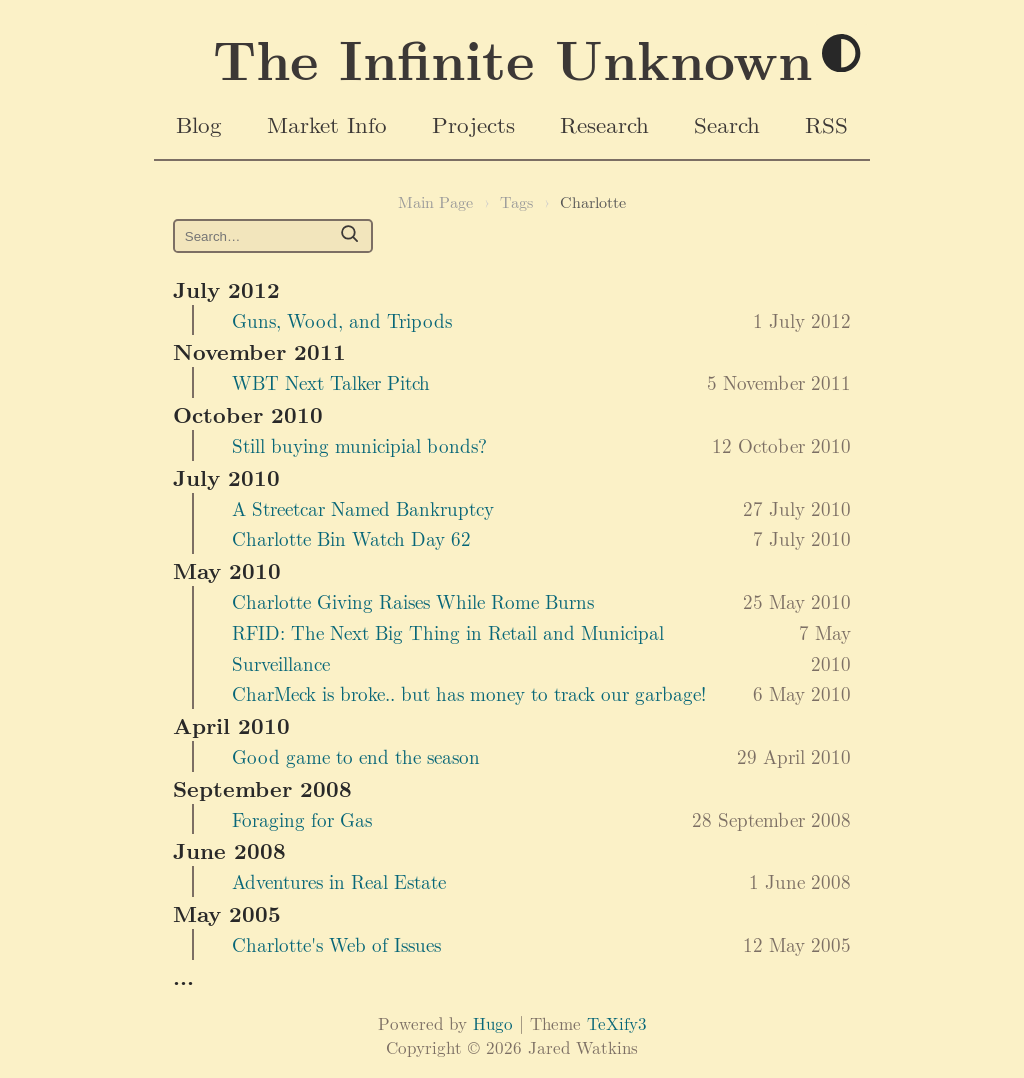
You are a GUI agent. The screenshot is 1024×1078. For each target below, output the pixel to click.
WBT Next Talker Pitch (331, 382)
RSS (826, 123)
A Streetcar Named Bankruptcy (363, 508)
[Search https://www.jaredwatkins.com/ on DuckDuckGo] (273, 236)
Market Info (327, 123)
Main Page (435, 201)
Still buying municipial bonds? (359, 445)
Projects (473, 123)
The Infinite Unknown (512, 58)
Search (727, 123)
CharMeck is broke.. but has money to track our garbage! (469, 693)
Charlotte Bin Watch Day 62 (351, 538)
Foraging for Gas (302, 819)
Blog (199, 123)
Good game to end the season (356, 756)
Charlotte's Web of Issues (336, 944)
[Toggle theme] (842, 54)
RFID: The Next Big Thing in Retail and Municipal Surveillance (448, 647)
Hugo (493, 1023)
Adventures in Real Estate (339, 881)
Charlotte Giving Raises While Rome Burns (413, 601)
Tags (516, 201)
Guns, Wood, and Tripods (342, 320)
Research (604, 123)
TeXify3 (617, 1023)
